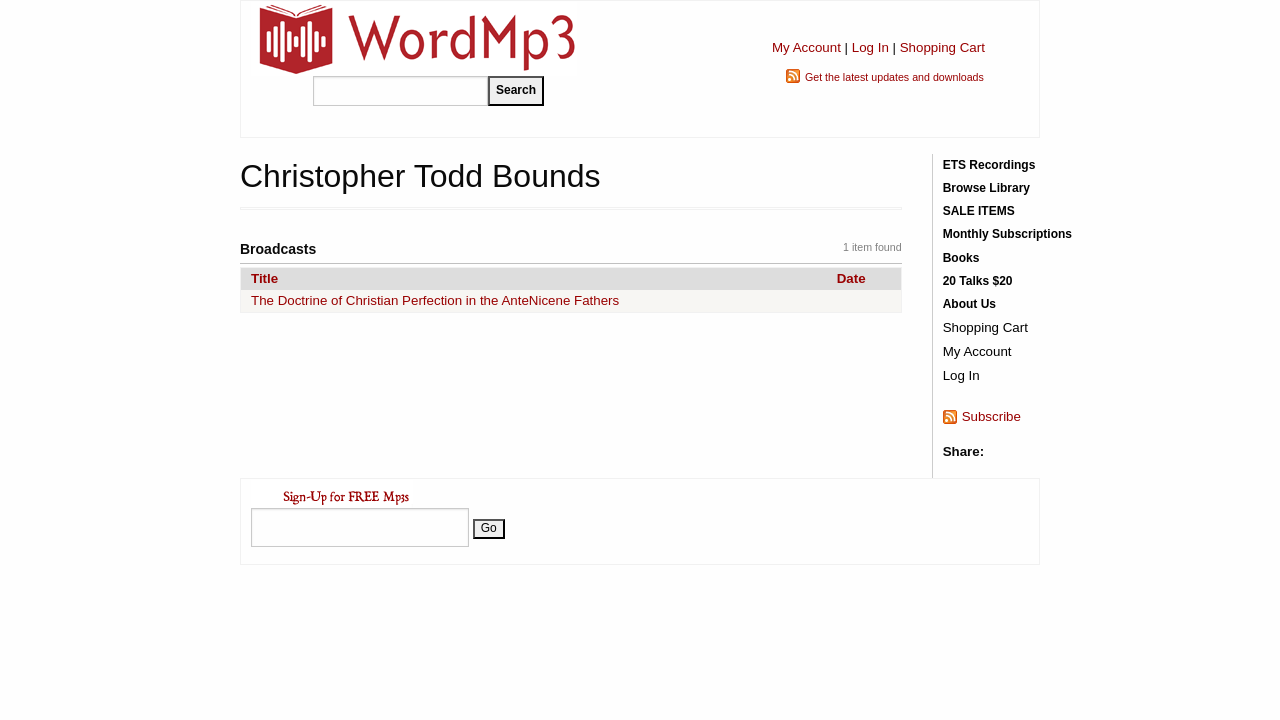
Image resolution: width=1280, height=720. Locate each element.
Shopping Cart (942, 47)
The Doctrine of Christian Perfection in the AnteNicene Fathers (435, 300)
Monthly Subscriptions (1007, 234)
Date (851, 278)
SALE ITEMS (979, 211)
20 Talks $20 (978, 281)
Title (264, 278)
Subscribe (991, 416)
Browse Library (986, 188)
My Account (806, 47)
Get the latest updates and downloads (894, 77)
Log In (870, 47)
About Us (969, 304)
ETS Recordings (989, 165)
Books (961, 258)
